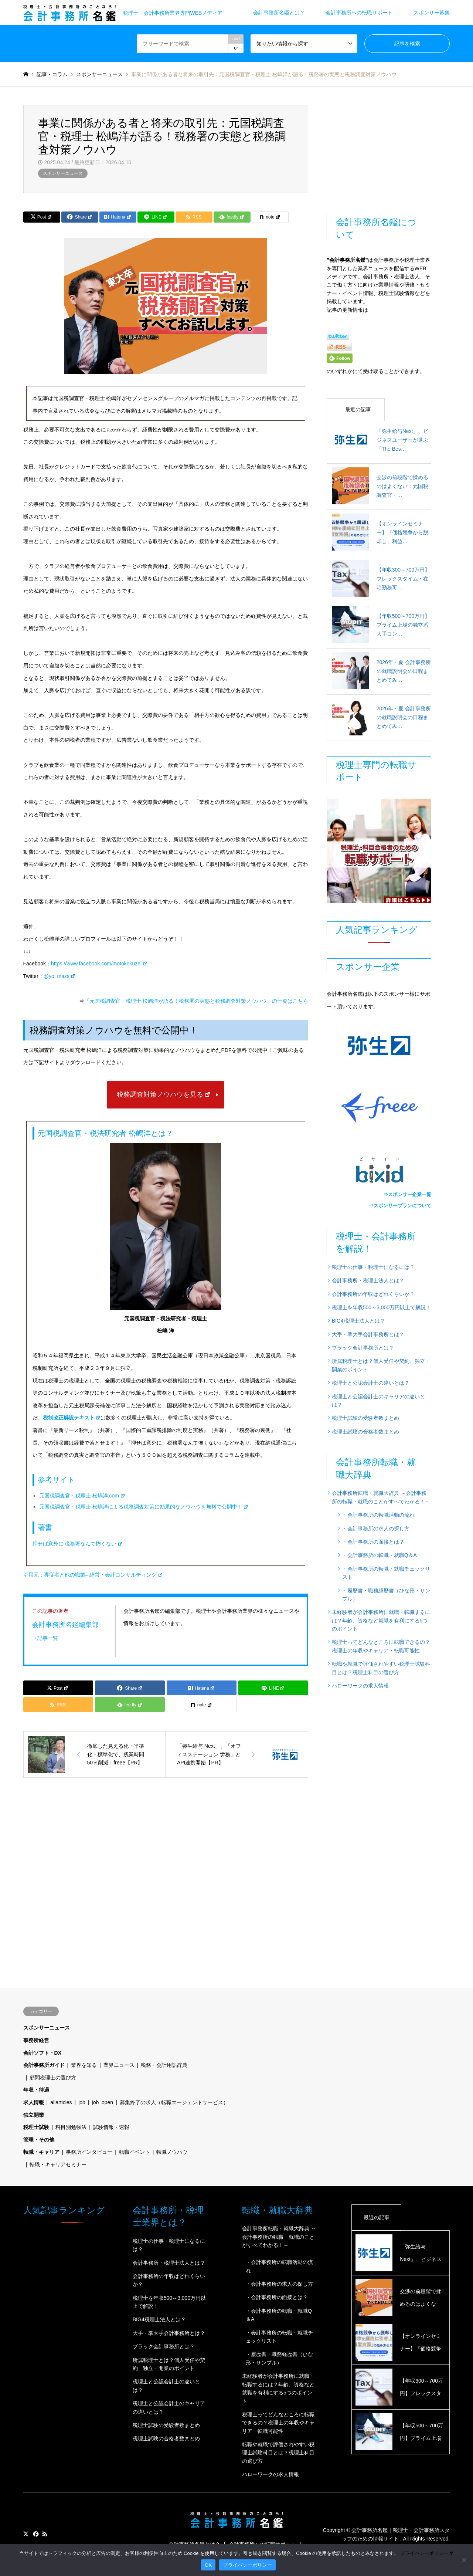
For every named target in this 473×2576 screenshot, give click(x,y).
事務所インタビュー (89, 2152)
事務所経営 (36, 2040)
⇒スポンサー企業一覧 (407, 1194)
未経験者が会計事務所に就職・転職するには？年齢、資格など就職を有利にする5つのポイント (381, 1620)
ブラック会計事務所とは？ (363, 1348)
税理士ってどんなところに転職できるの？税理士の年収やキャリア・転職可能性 (381, 1646)
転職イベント (134, 2152)
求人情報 (33, 2102)
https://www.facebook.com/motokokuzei (99, 964)
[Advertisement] (170, 1848)
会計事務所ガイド (44, 2065)
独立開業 (33, 2115)
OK (208, 2565)
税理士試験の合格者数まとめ (365, 1432)
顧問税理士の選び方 (53, 2078)
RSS (44, 2533)
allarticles (61, 2102)
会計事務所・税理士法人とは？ (368, 1280)
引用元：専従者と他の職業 (93, 1575)
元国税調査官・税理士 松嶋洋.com (82, 1496)
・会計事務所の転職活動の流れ (378, 1515)
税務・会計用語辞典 (164, 2065)
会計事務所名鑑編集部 (65, 1624)
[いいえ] (463, 2560)
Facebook (35, 2533)
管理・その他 (38, 2140)
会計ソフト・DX (42, 2053)
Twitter (25, 2533)
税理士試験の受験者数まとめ (365, 1418)
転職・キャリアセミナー (58, 2164)
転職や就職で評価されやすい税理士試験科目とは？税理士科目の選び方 (381, 1668)
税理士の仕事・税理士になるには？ (373, 1267)
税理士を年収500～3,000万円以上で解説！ (381, 1307)
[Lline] (155, 217)
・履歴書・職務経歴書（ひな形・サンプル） (386, 1595)
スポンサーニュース (63, 173)
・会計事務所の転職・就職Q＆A (379, 1555)
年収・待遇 (36, 2090)
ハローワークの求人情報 (360, 1686)
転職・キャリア (41, 2152)
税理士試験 (36, 2127)
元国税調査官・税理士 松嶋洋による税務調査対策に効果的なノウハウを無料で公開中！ (144, 1507)
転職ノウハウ (171, 2152)
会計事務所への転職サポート (359, 13)
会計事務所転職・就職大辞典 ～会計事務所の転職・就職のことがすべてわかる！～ (381, 1497)
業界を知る (84, 2065)
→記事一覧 (45, 1638)
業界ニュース (119, 2065)
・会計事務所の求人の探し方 (375, 1528)
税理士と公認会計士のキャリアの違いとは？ (378, 1401)
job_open (102, 2102)
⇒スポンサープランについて (400, 1205)
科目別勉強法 (70, 2127)
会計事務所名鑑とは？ (279, 13)
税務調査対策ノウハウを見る (164, 1094)
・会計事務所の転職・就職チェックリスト (386, 1573)
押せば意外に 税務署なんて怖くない (78, 1544)
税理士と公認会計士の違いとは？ (370, 1383)
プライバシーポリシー (427, 2553)
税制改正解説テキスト (72, 1418)
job (81, 2102)
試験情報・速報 (111, 2127)
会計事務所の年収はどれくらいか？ (373, 1294)
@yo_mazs (60, 976)
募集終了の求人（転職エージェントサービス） (174, 2102)
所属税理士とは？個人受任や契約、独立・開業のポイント (381, 1365)
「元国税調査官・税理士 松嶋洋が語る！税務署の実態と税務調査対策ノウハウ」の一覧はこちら (196, 1001)
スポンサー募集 (432, 13)
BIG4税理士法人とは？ (358, 1321)
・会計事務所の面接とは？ (373, 1542)
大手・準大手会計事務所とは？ (368, 1334)
